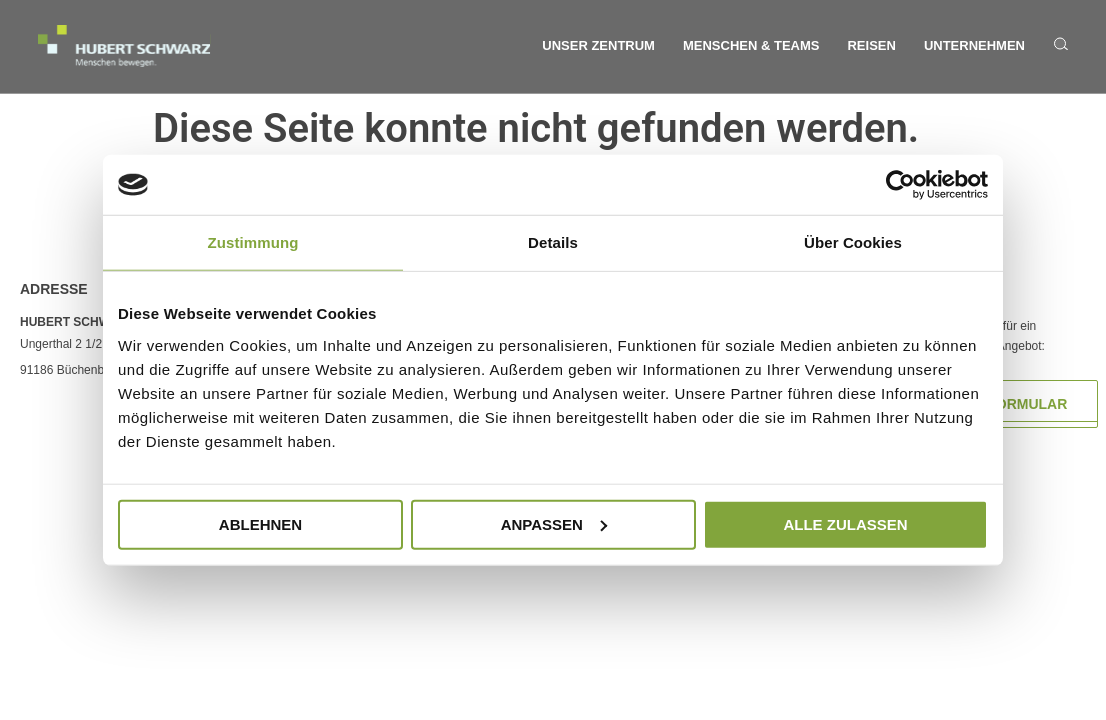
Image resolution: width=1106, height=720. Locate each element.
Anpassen (554, 523)
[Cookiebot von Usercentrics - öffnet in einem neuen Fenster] (900, 185)
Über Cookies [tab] (853, 242)
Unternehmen (974, 45)
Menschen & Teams (751, 45)
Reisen (871, 45)
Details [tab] (553, 242)
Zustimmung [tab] (253, 242)
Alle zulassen (845, 523)
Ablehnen (260, 523)
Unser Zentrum (598, 45)
